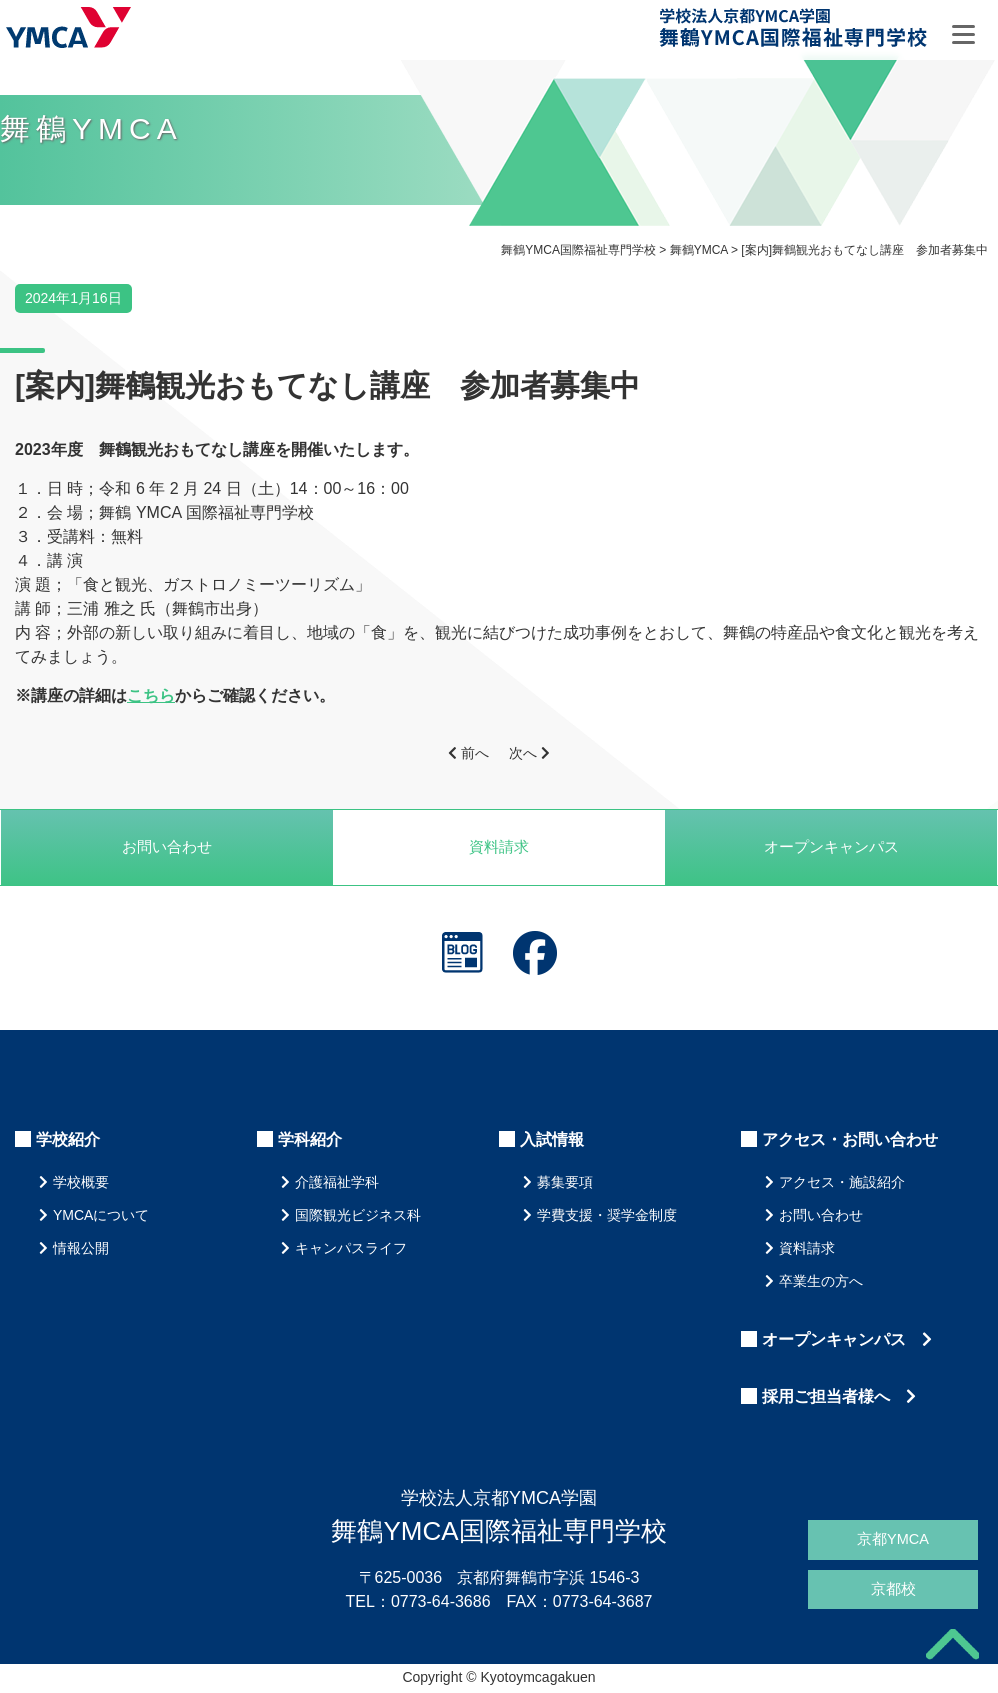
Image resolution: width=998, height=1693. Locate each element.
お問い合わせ (167, 847)
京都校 (893, 1589)
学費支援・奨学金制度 (607, 1217)
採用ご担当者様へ (839, 1398)
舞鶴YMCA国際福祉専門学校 (795, 31)
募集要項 (565, 1184)
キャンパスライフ (351, 1250)
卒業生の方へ (821, 1283)
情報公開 (81, 1250)
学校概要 (81, 1184)
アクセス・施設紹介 (842, 1184)
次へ (529, 753)
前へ (468, 753)
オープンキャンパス (847, 1341)
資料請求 (499, 847)
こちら (151, 695)
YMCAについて (101, 1217)
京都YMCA (893, 1537)
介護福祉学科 (337, 1184)
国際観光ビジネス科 (358, 1217)
